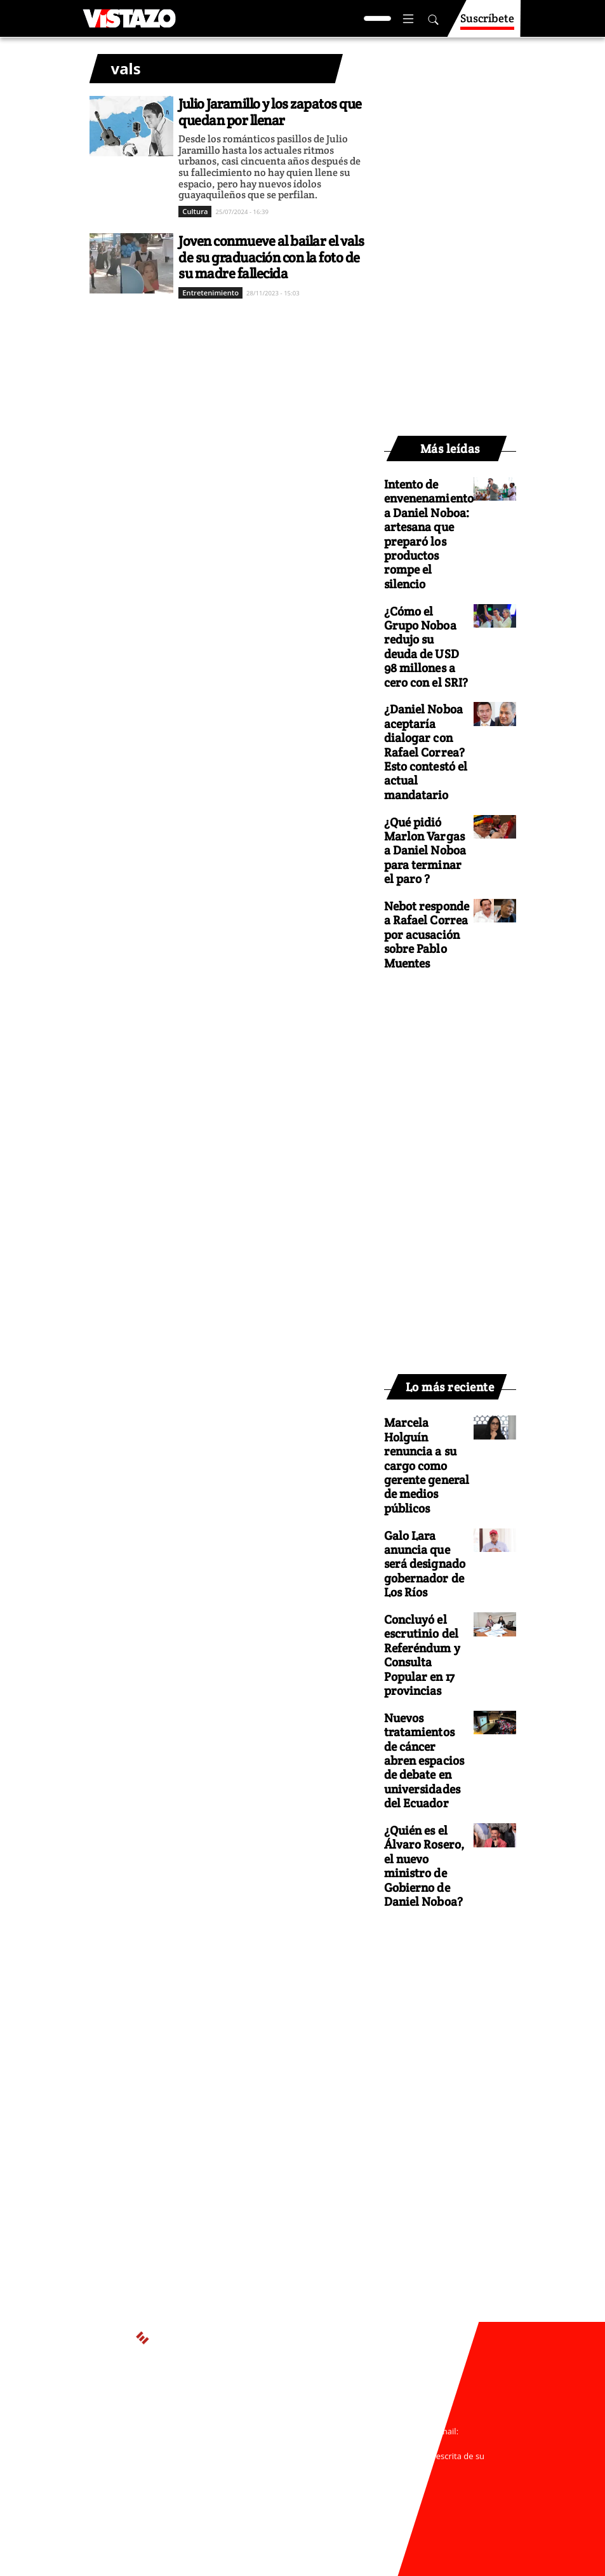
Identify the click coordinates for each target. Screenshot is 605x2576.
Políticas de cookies (340, 2480)
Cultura (195, 211)
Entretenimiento (210, 292)
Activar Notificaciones (302, 2405)
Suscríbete (487, 24)
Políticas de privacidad (247, 2480)
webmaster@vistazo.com (290, 2443)
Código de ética (290, 2492)
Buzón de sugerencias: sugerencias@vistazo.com (290, 2505)
